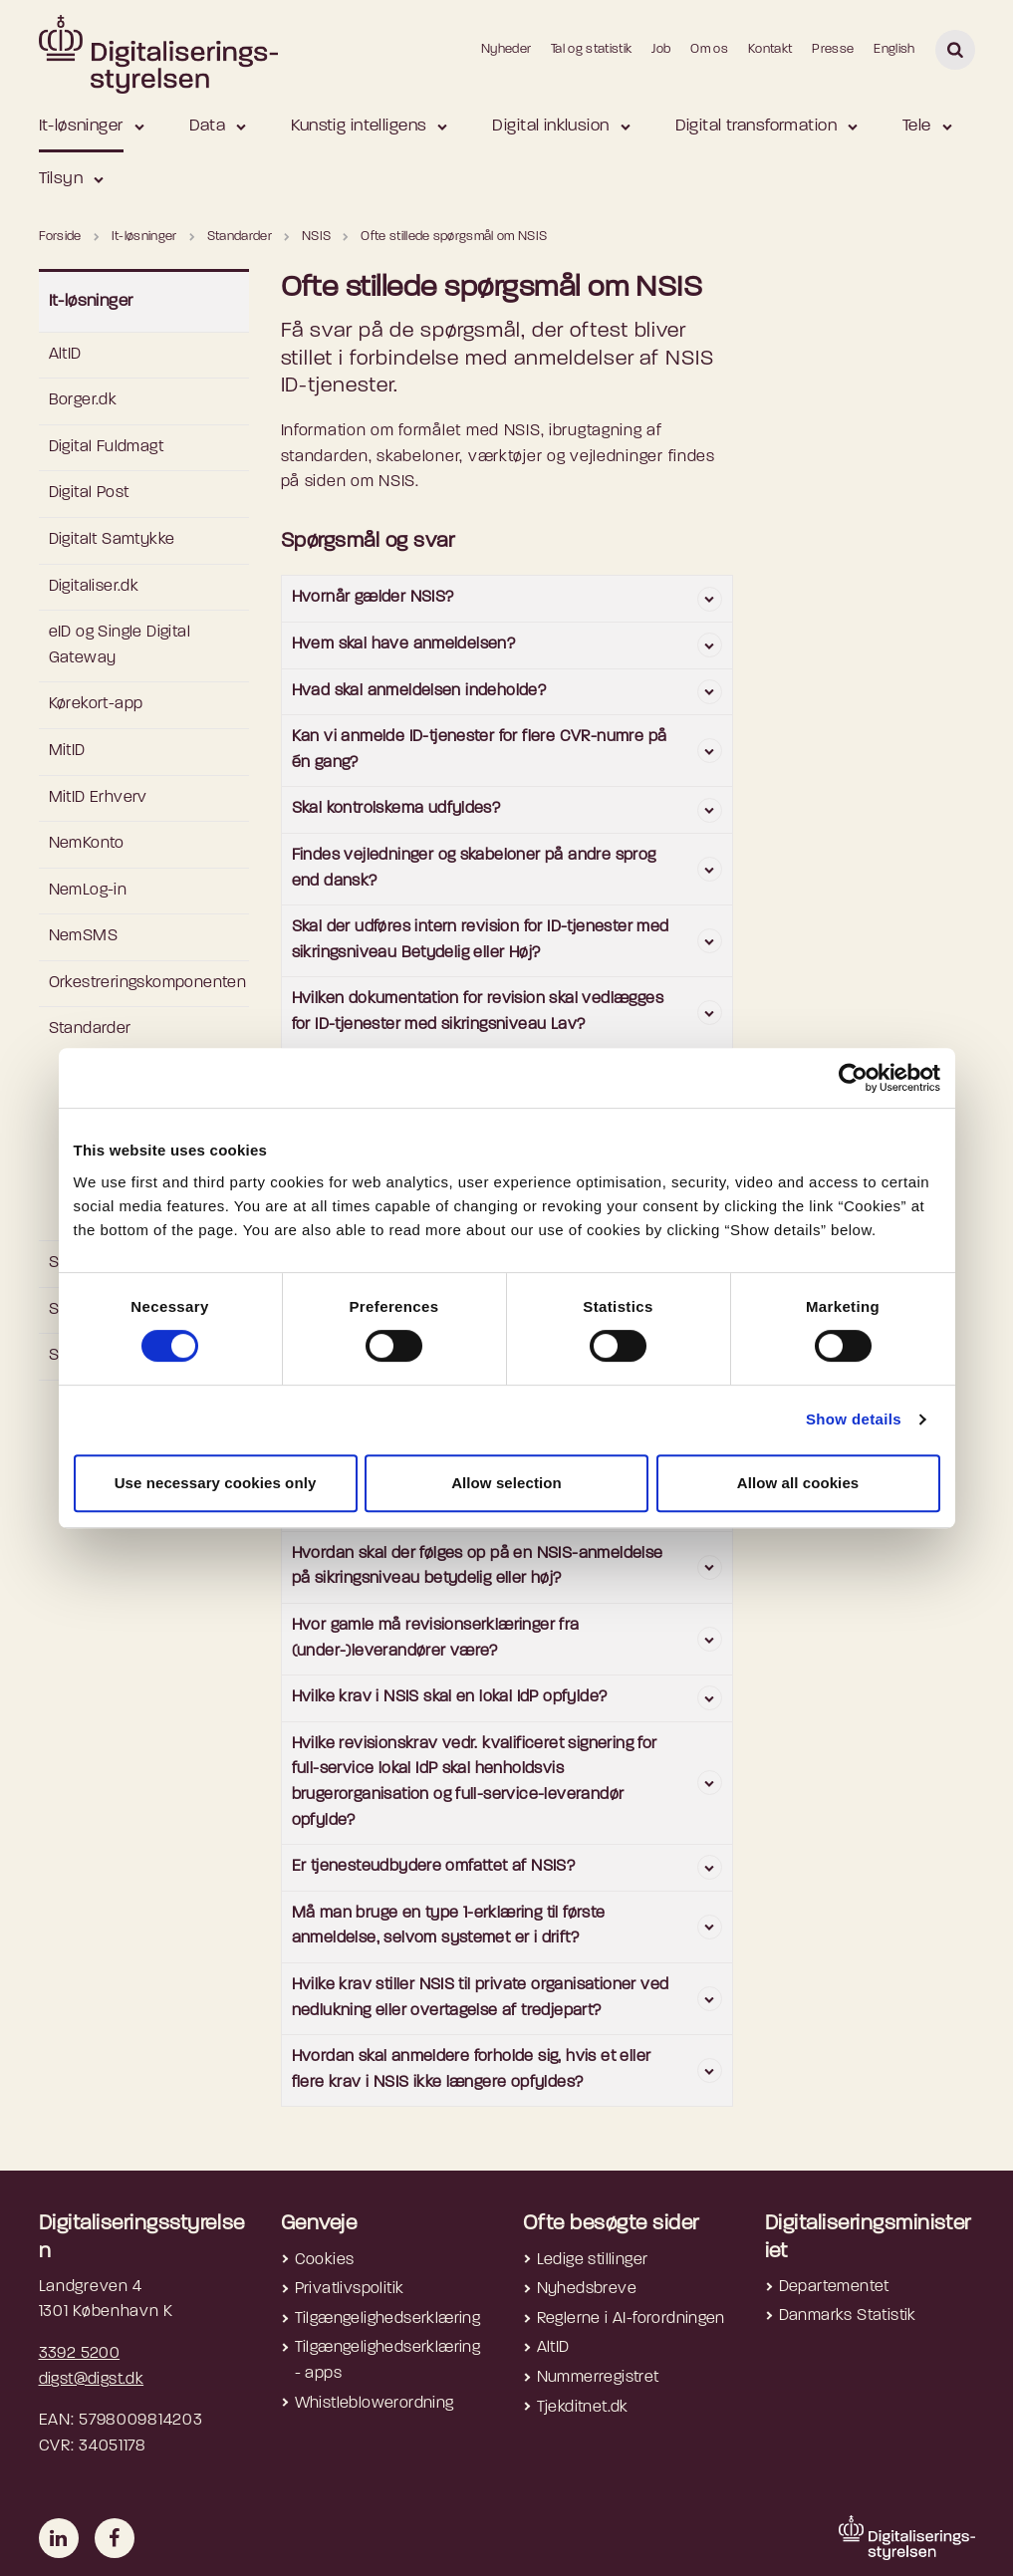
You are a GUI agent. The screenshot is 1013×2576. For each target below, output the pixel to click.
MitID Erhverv (98, 798)
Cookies (325, 2260)
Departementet (834, 2287)
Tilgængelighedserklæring (388, 2319)
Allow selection (506, 1482)
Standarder (90, 1029)
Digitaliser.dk (94, 587)
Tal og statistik (591, 49)
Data (207, 126)
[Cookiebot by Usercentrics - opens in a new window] (853, 1078)
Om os (709, 49)
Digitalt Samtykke (112, 540)
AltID (65, 355)
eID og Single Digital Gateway (119, 645)
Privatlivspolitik (349, 2289)
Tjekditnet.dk (583, 2408)
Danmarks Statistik (847, 2316)
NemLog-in (88, 891)
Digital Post (89, 493)
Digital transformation (756, 126)
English (894, 49)
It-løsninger (81, 126)
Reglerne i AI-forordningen (631, 2319)
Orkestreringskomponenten (148, 983)
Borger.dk (83, 400)
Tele (916, 126)
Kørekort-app (96, 704)
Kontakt (770, 49)
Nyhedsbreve (586, 2289)
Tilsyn (61, 178)
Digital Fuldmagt (106, 447)
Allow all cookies (798, 1482)
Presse (833, 49)
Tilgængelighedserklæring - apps (388, 2361)
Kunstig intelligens (358, 126)
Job (660, 49)
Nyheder (506, 49)
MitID (67, 751)
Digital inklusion (550, 126)
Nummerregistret (598, 2378)
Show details (853, 1419)
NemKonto (87, 844)
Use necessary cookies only (216, 1482)
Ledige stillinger (592, 2260)
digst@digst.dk (91, 2380)
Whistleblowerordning (374, 2404)
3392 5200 (80, 2354)
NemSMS (83, 936)
